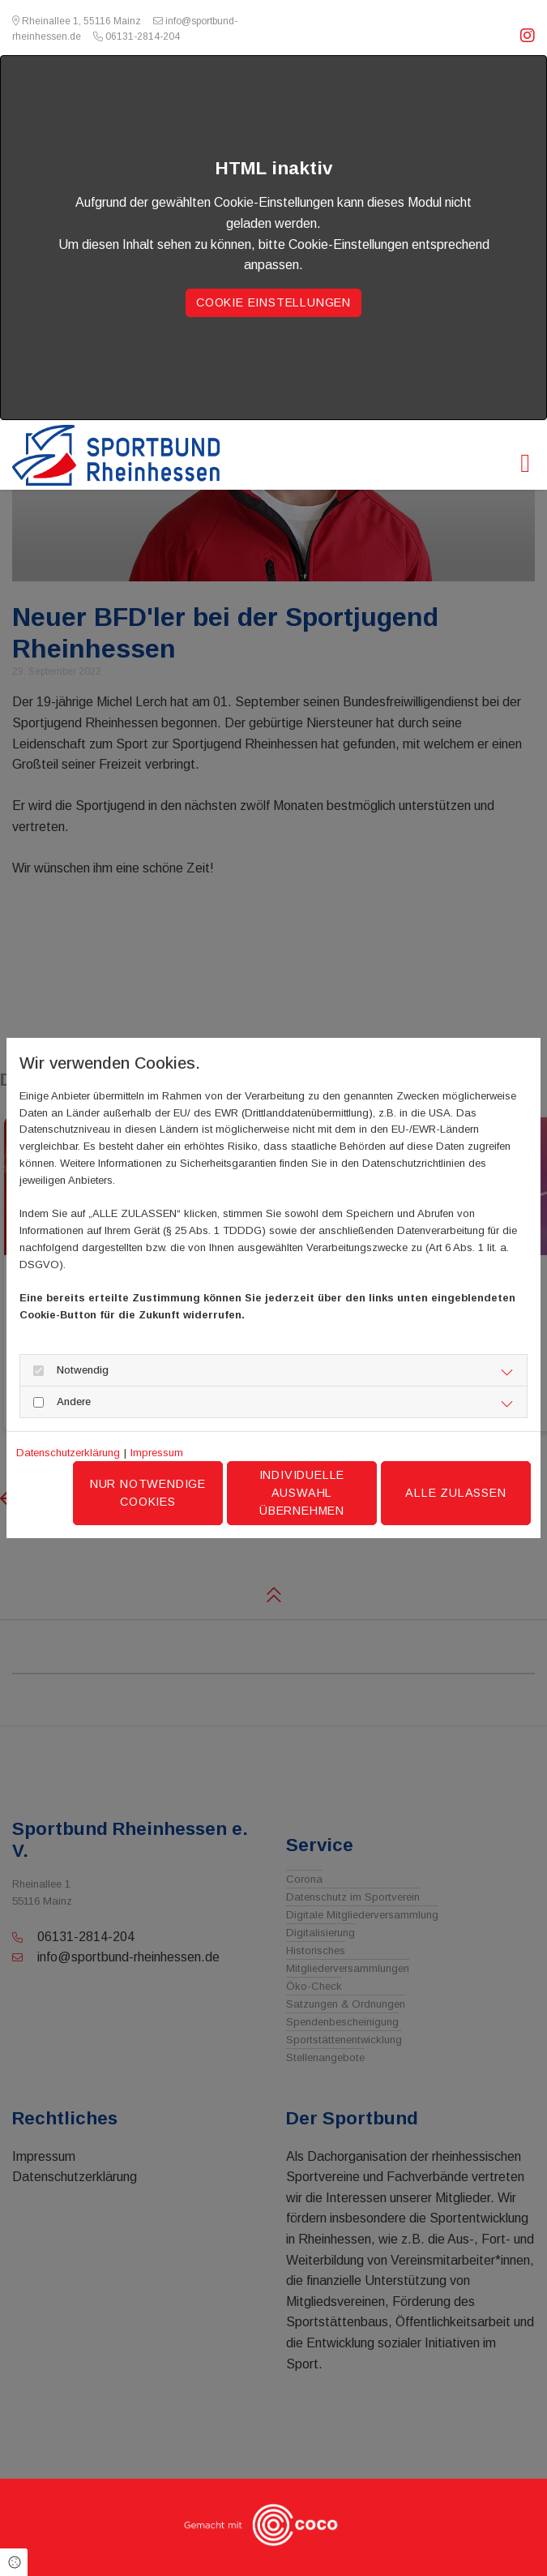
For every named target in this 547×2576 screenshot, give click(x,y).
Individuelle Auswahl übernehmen (302, 1492)
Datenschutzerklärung (68, 1453)
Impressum (156, 1453)
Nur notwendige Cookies (148, 1492)
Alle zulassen (455, 1492)
